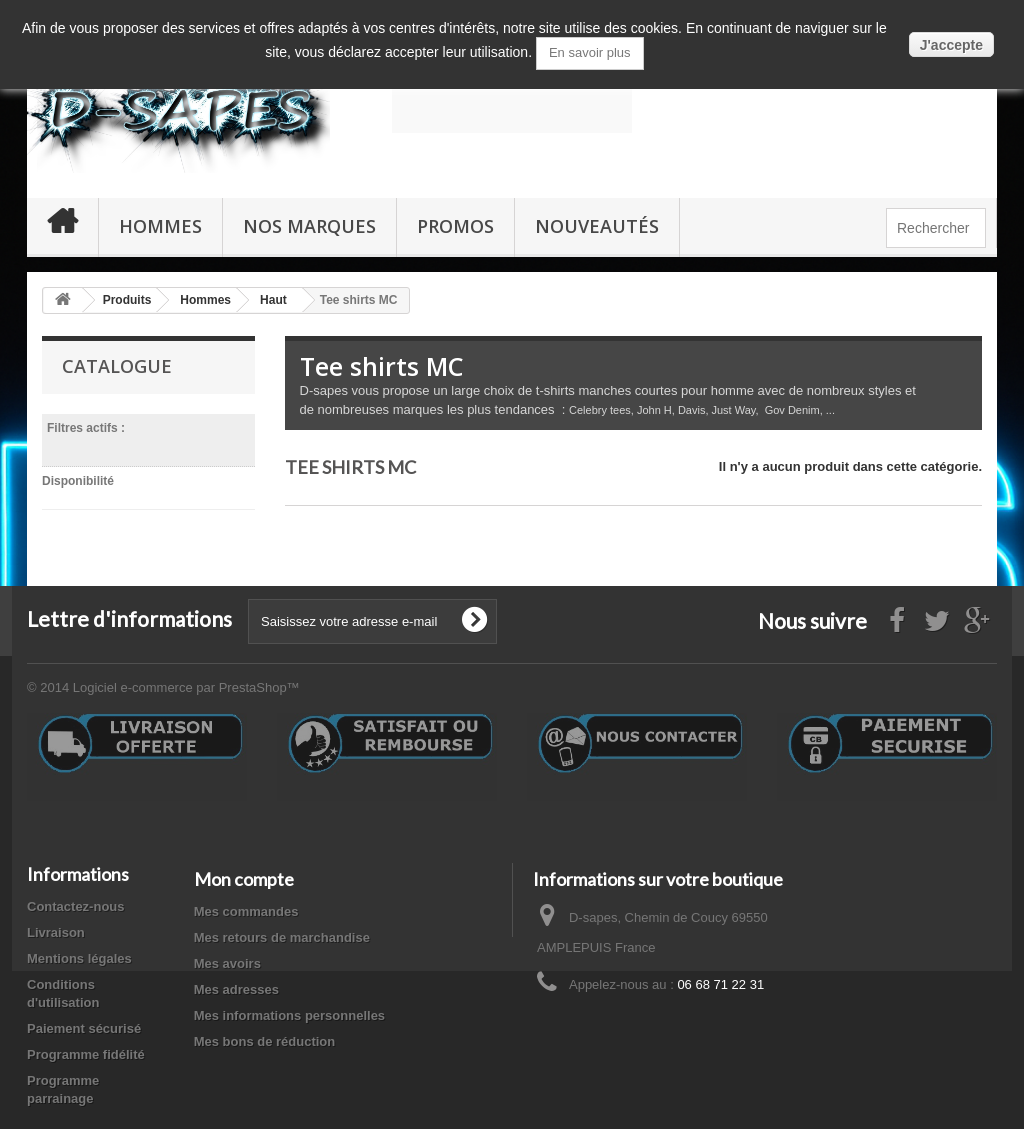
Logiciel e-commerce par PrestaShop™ (186, 691)
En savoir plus (590, 52)
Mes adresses (236, 993)
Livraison (56, 936)
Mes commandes (246, 915)
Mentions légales (79, 962)
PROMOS (455, 226)
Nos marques (309, 226)
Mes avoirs (227, 967)
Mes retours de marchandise (282, 941)
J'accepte (951, 45)
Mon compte (244, 883)
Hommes (160, 226)
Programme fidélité (86, 1058)
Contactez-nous (76, 910)
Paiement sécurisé (84, 1032)
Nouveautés (597, 226)
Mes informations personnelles (289, 1019)
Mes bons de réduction (265, 1045)
